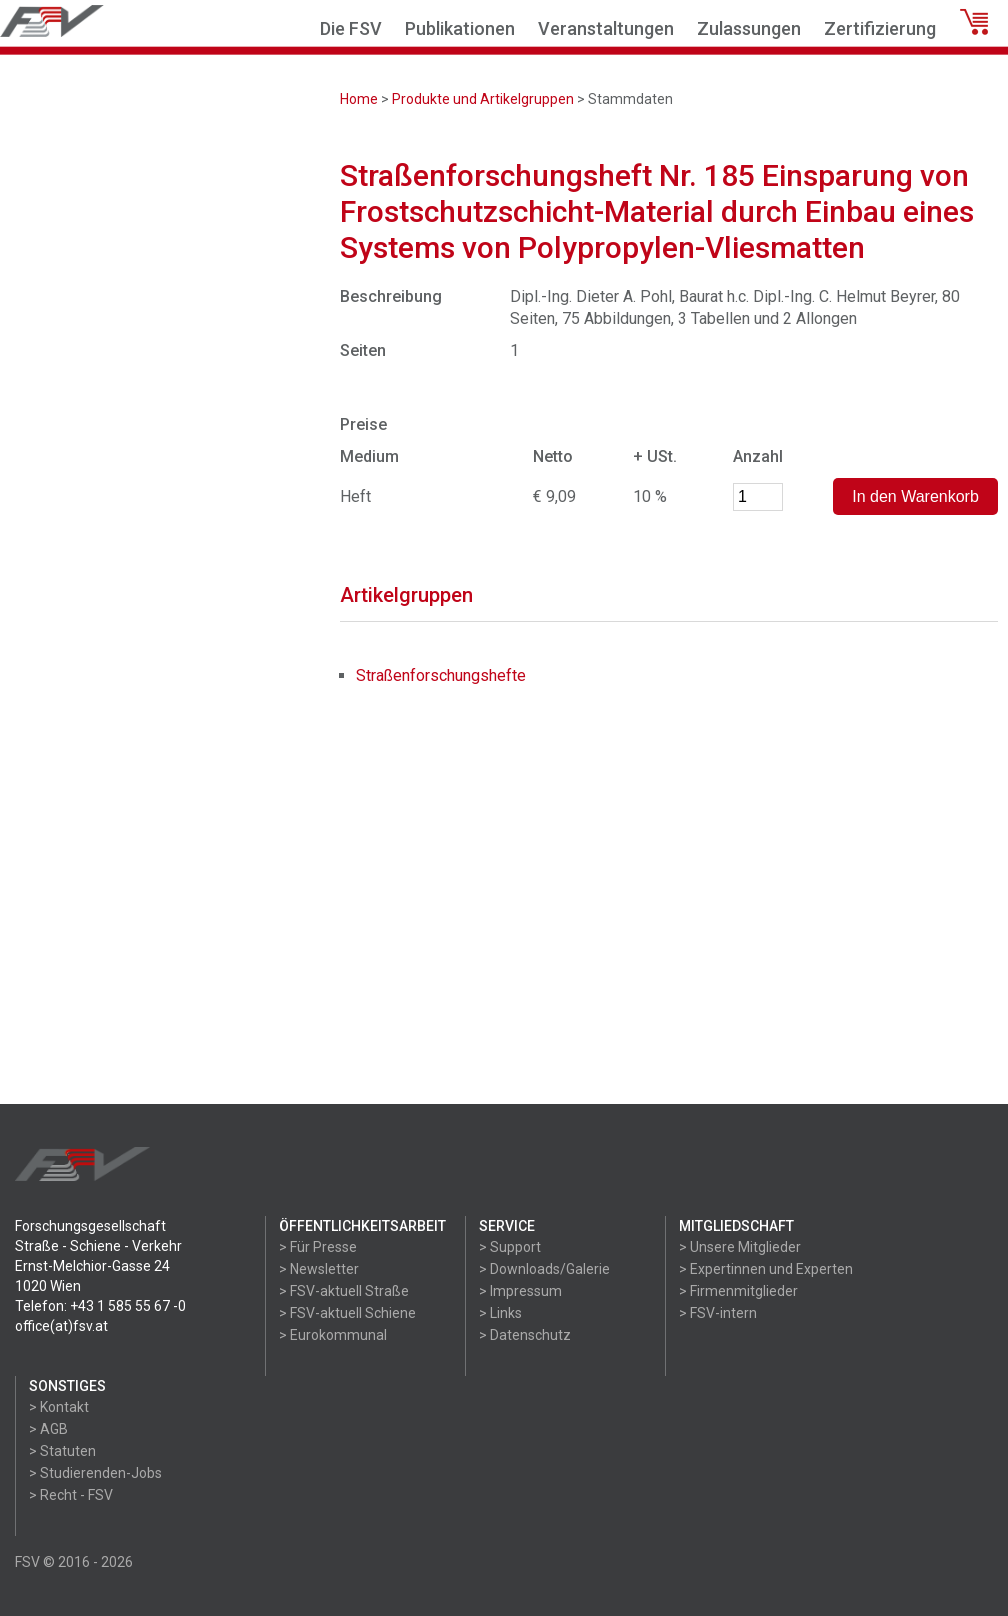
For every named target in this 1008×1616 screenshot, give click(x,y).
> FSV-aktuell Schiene (347, 1313)
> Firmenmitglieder (738, 1291)
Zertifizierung (880, 28)
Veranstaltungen (606, 28)
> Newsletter (319, 1269)
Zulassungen (749, 28)
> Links (500, 1313)
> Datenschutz (525, 1335)
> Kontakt (59, 1407)
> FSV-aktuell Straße (344, 1291)
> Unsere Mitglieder (740, 1247)
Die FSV (351, 28)
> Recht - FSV (71, 1495)
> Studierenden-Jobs (95, 1473)
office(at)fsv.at (61, 1326)
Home (359, 99)
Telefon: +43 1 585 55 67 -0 (100, 1306)
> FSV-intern (718, 1313)
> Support (510, 1247)
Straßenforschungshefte (441, 675)
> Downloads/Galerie (544, 1269)
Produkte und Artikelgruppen (483, 99)
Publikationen (460, 28)
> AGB (48, 1429)
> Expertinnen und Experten (766, 1269)
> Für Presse (318, 1247)
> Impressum (520, 1291)
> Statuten (62, 1451)
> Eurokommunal (333, 1335)
